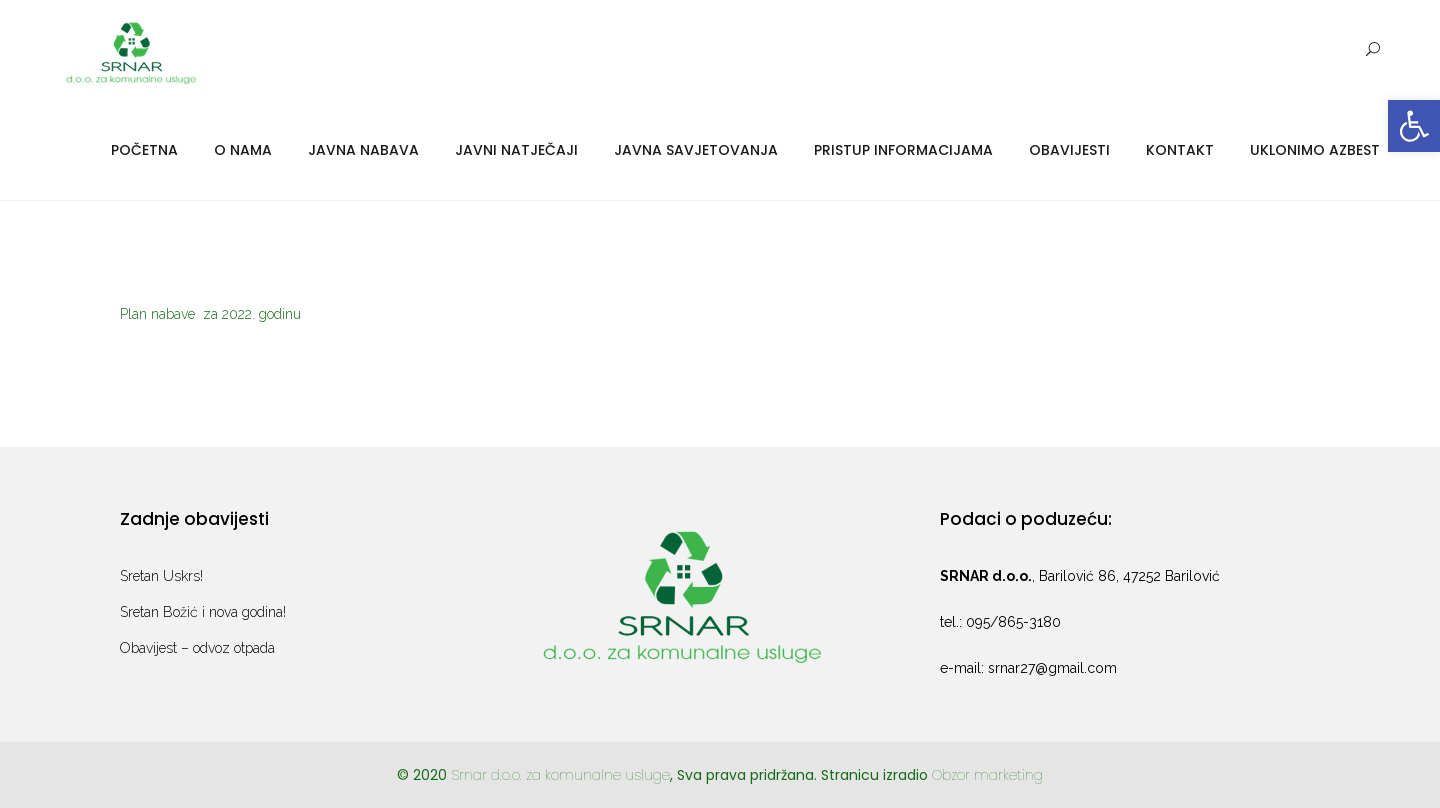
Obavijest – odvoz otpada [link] (197, 648)
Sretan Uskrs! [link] (161, 576)
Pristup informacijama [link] (903, 150)
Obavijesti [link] (1069, 150)
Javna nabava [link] (363, 150)
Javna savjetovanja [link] (696, 150)
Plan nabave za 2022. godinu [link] (210, 314)
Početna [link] (144, 150)
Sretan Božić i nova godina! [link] (203, 612)
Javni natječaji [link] (516, 150)
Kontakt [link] (1180, 150)
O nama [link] (243, 150)
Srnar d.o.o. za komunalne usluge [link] (560, 775)
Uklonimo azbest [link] (1315, 150)
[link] (1414, 126)
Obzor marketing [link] (987, 775)
